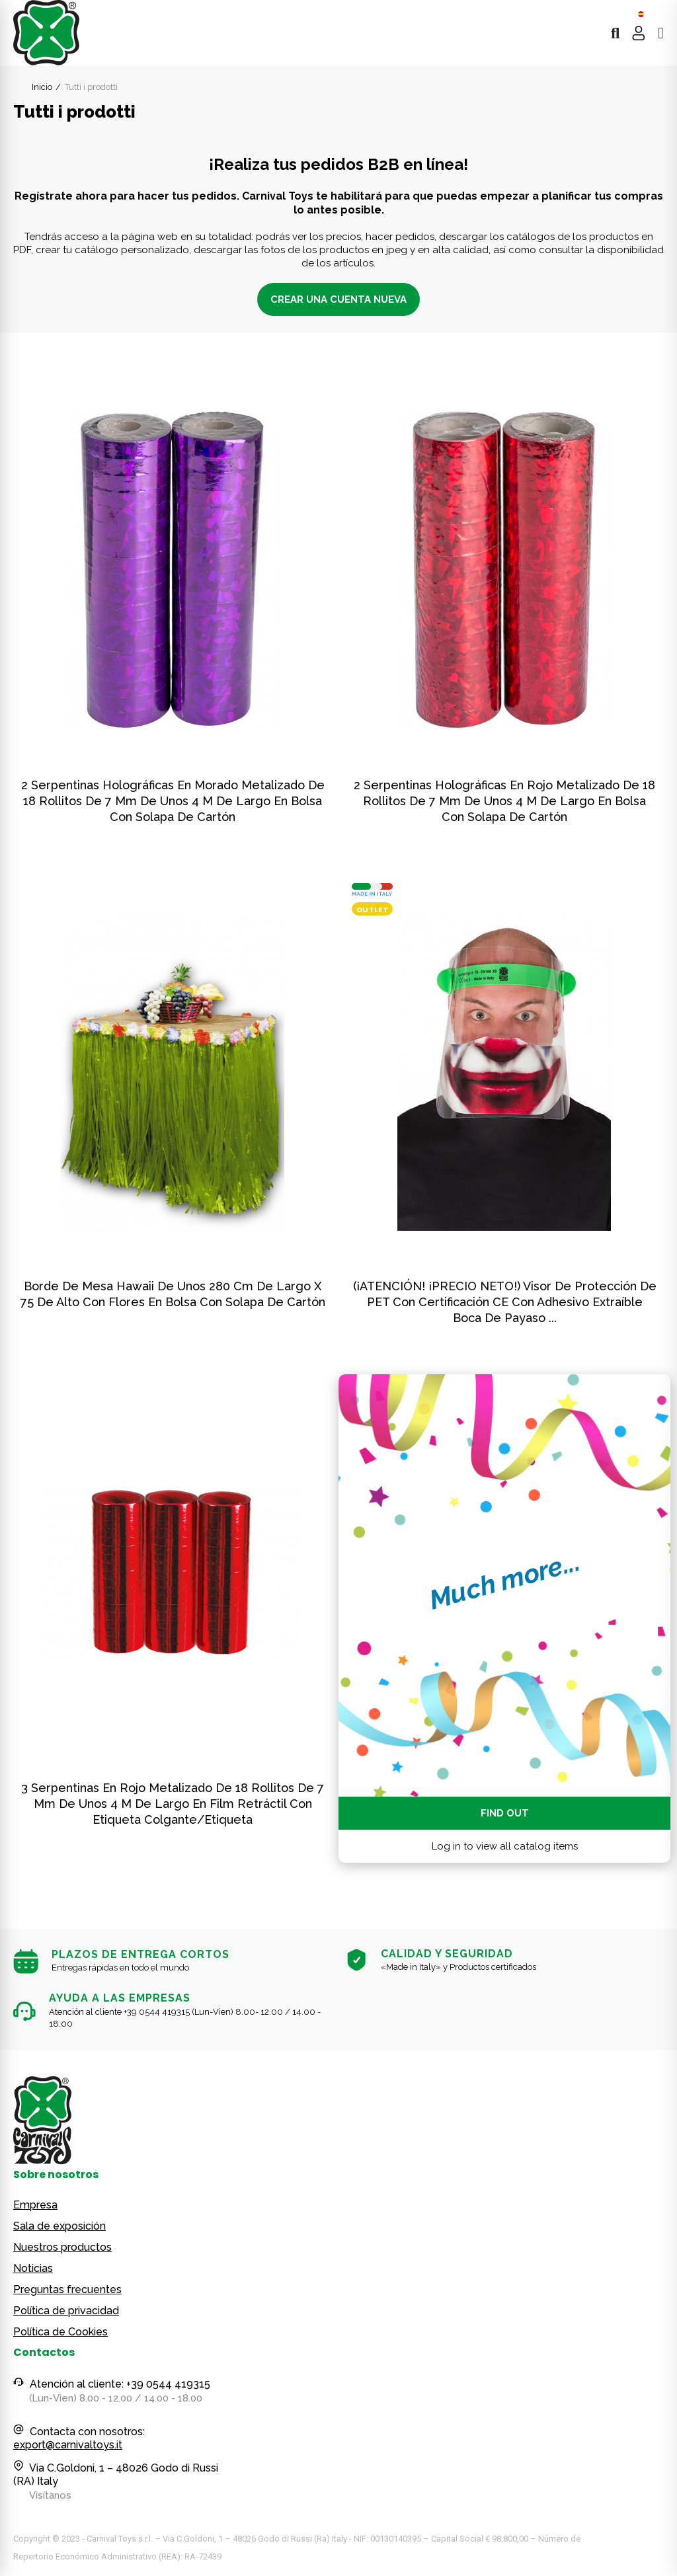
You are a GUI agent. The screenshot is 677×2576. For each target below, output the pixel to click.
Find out (505, 1813)
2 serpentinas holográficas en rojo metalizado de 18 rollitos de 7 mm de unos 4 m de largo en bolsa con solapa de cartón (504, 801)
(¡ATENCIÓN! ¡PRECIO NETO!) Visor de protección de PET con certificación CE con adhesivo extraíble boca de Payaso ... (505, 1302)
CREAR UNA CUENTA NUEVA (338, 299)
